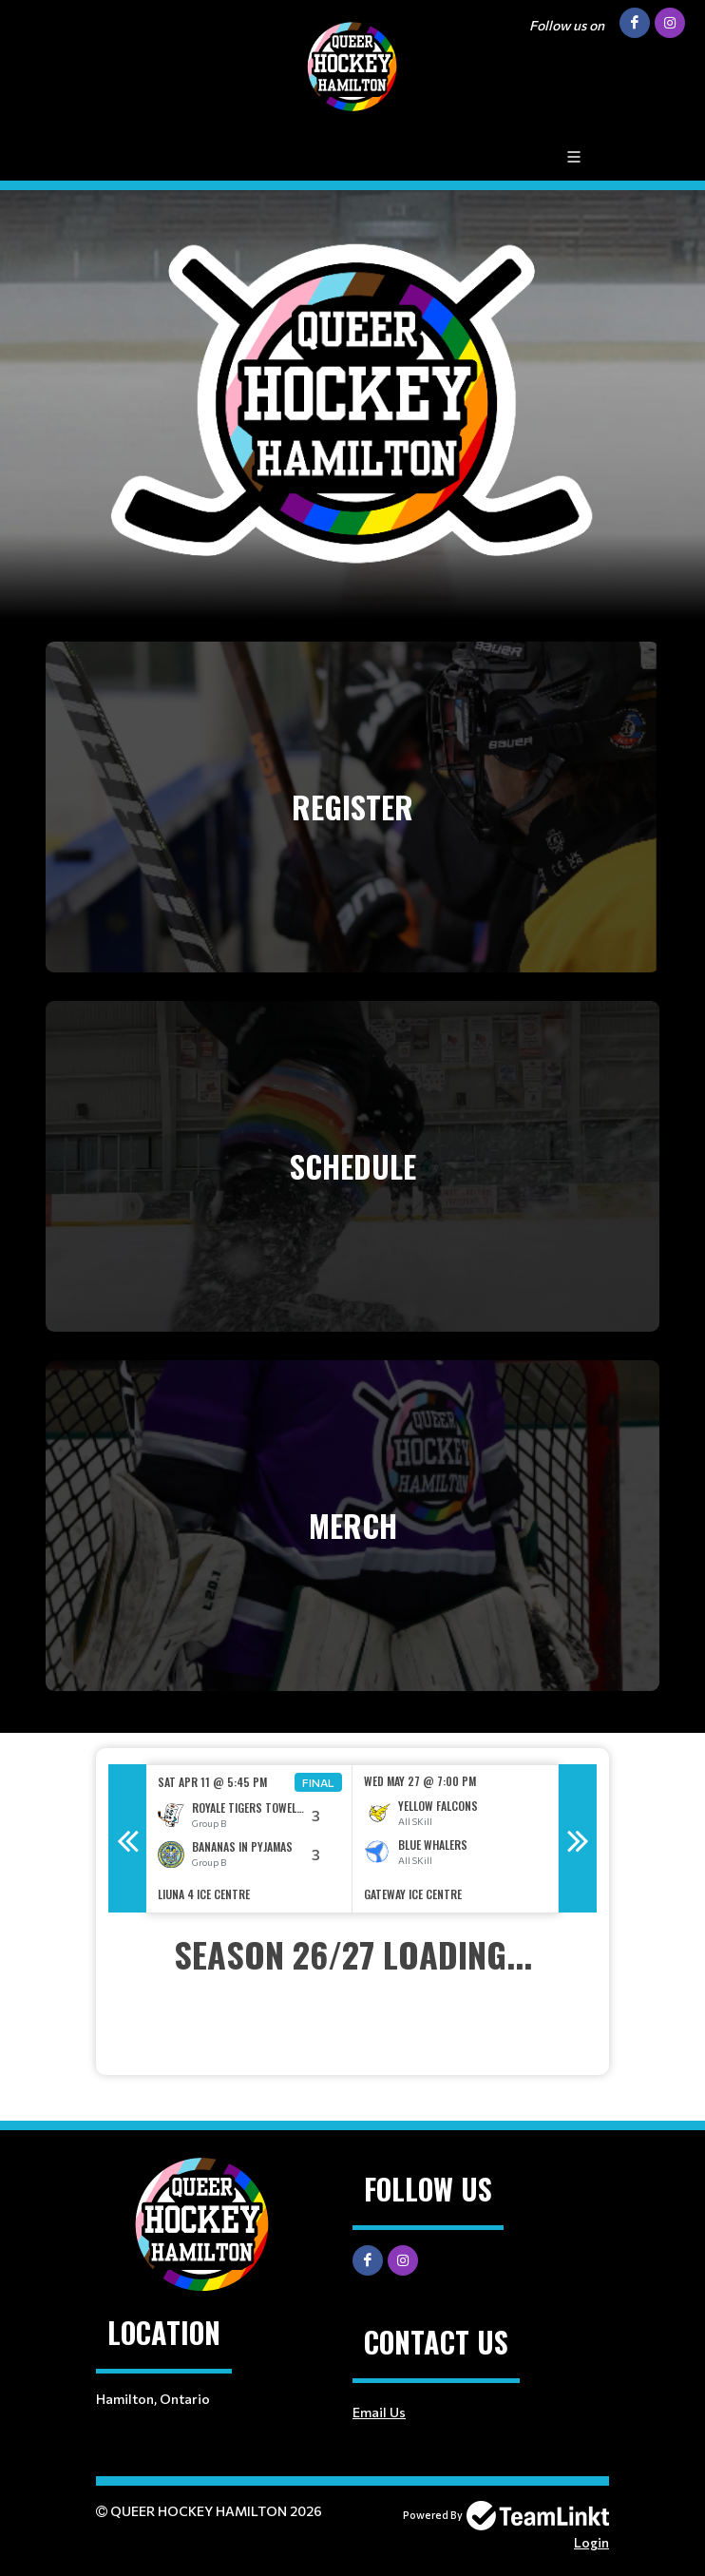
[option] (249, 1839)
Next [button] (578, 1838)
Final (318, 1782)
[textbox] (352, 1980)
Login (591, 2542)
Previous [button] (127, 1838)
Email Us (379, 2412)
